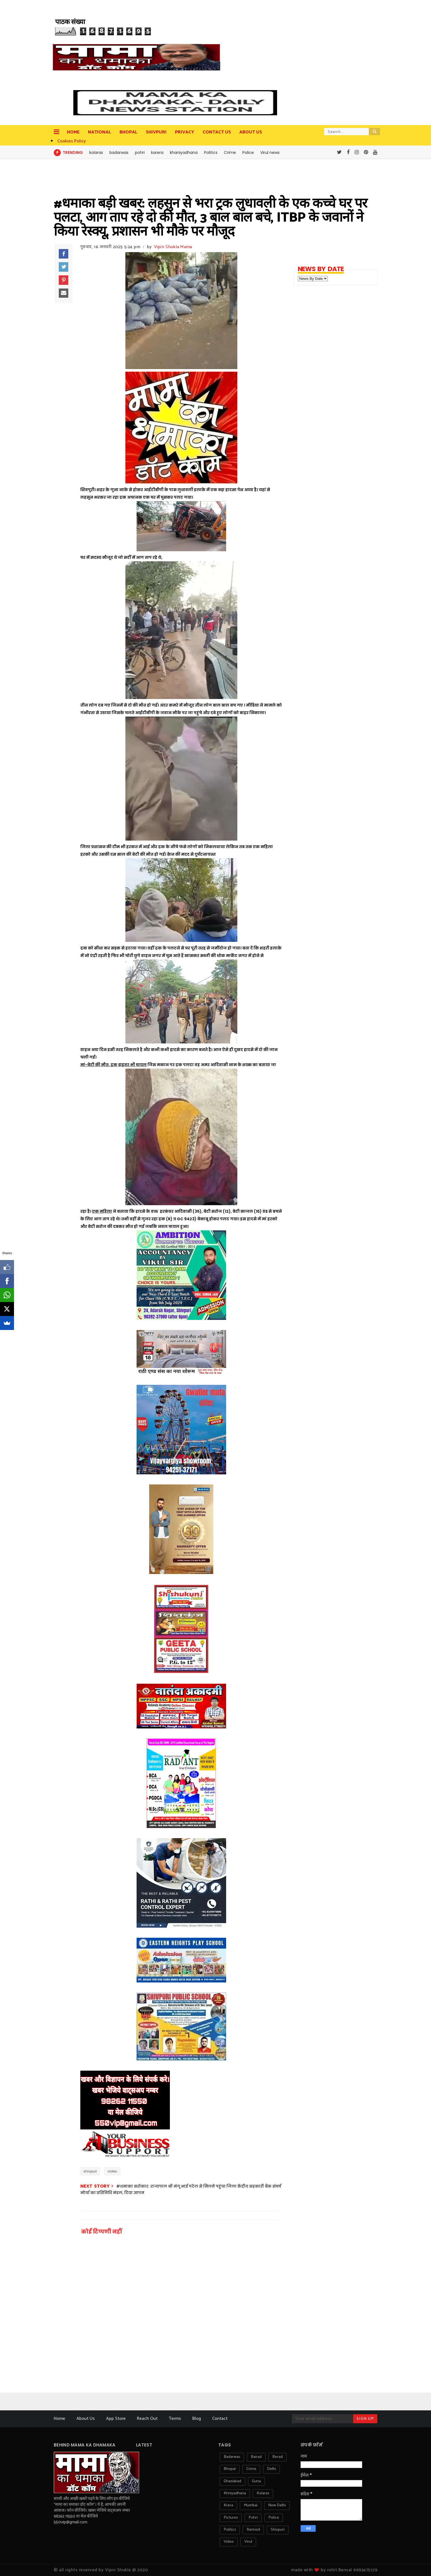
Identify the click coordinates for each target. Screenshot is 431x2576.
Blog (196, 2418)
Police (248, 152)
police (273, 2517)
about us (250, 132)
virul (248, 2542)
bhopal (230, 2469)
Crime (230, 152)
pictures (231, 2517)
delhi (271, 2469)
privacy (184, 132)
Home (73, 132)
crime (251, 2469)
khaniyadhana (184, 152)
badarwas (118, 152)
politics (230, 2529)
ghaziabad (232, 2481)
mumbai (250, 2505)
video (112, 2171)
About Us (85, 2418)
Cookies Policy (71, 141)
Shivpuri (156, 132)
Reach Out (147, 2418)
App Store (116, 2418)
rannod (253, 2529)
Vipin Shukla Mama (173, 247)
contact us (217, 132)
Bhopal (128, 132)
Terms (175, 2418)
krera (228, 2505)
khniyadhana (235, 2493)
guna (256, 2481)
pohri (140, 152)
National (99, 132)
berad (277, 2457)
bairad (256, 2457)
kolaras (96, 152)
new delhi (277, 2505)
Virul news (270, 152)
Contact (220, 2418)
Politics (210, 152)
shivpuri (90, 2171)
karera (157, 152)
